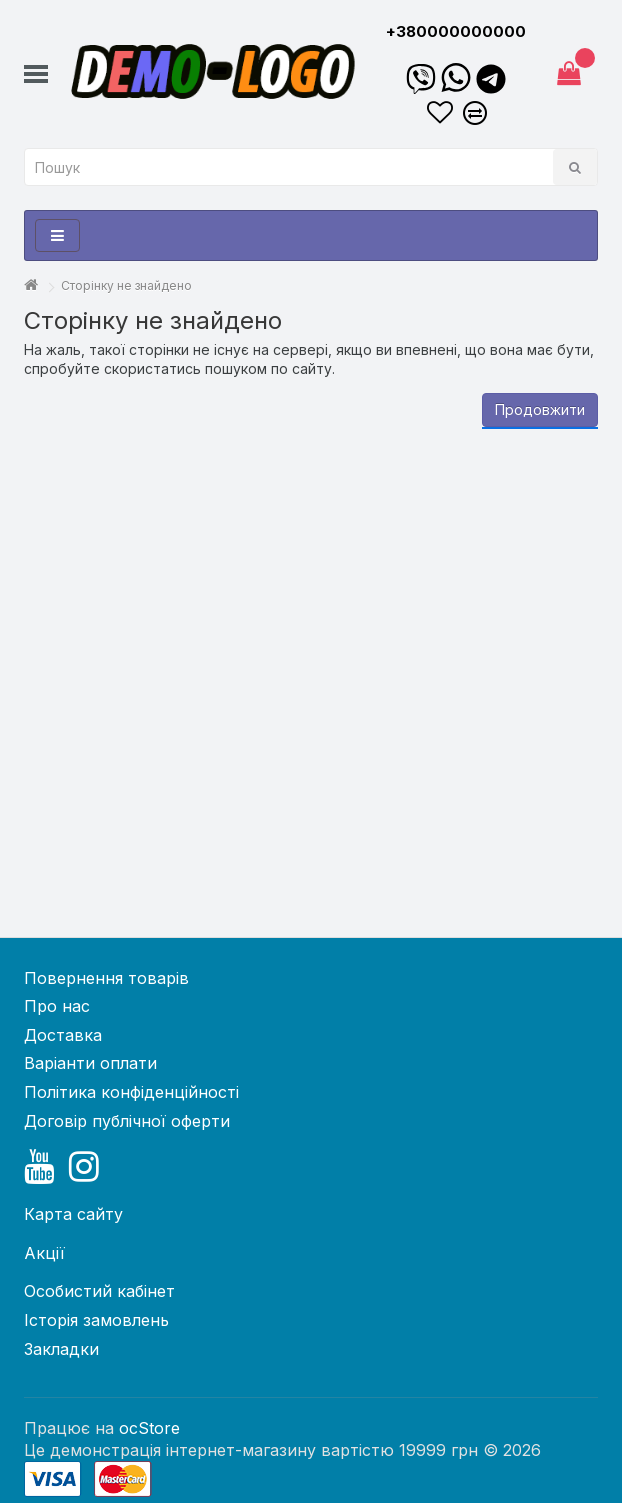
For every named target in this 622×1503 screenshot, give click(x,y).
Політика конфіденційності (131, 1092)
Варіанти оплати (90, 1063)
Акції (44, 1253)
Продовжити (540, 409)
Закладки (61, 1349)
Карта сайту (73, 1214)
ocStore (149, 1428)
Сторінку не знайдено (126, 285)
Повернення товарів (106, 978)
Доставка (63, 1035)
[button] (36, 76)
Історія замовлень (96, 1320)
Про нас (57, 1006)
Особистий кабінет (99, 1291)
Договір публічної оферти (127, 1121)
